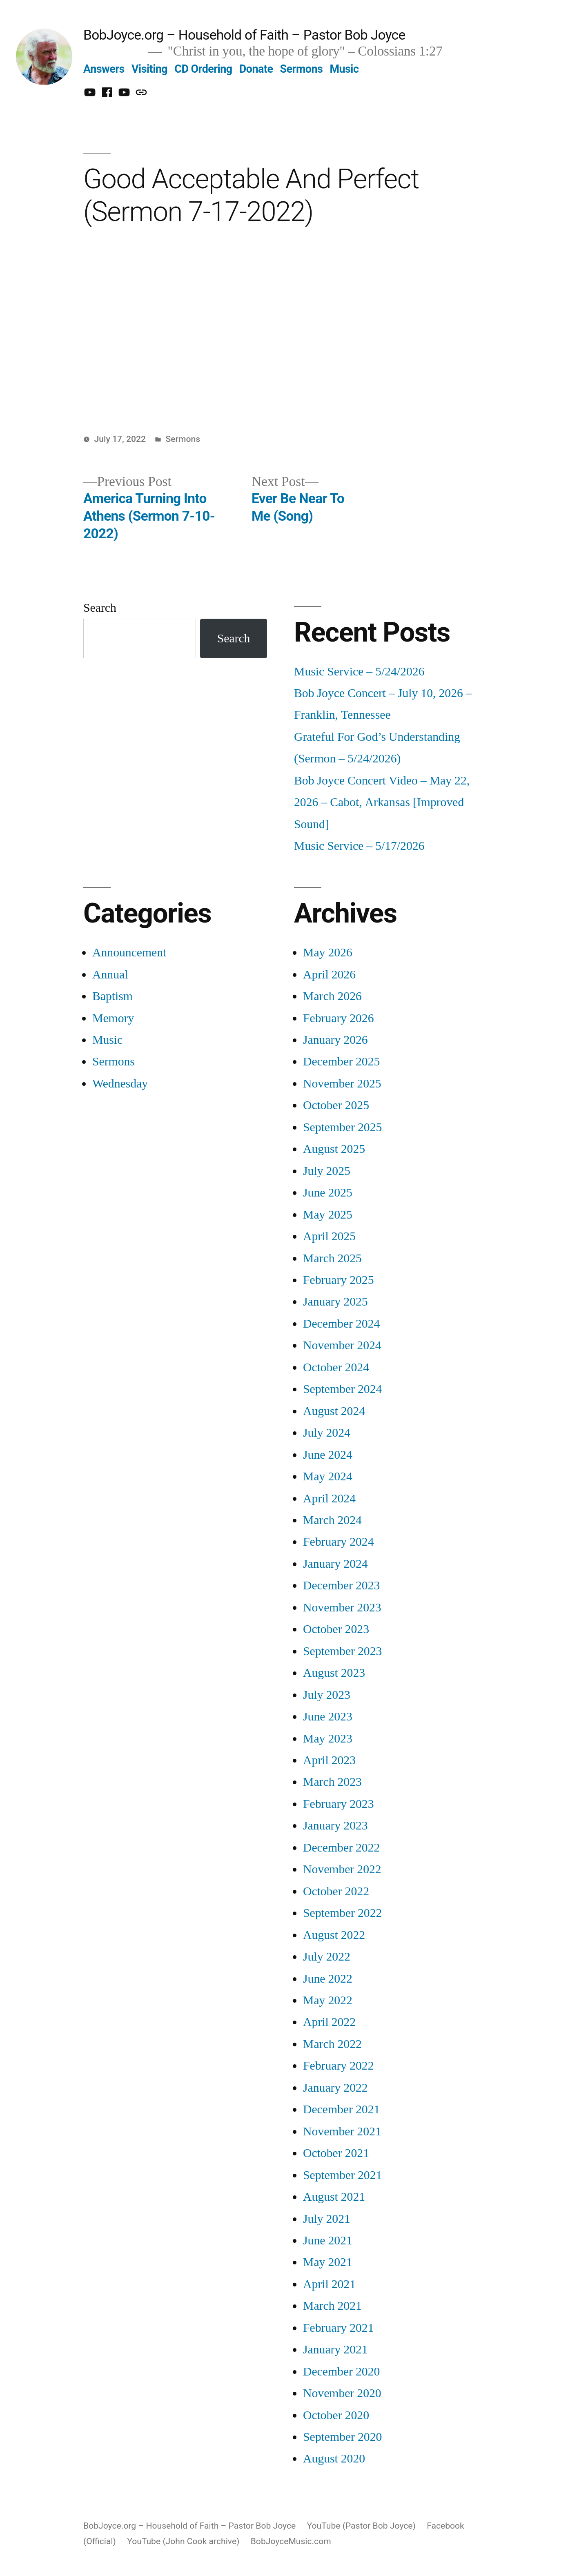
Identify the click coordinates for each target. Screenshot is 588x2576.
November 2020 (342, 2393)
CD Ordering (203, 69)
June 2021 (327, 2240)
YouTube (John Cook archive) (183, 2541)
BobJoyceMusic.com (291, 2541)
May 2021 (327, 2262)
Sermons (301, 69)
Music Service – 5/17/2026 (359, 845)
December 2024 (341, 1323)
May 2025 (327, 1214)
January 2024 (335, 1563)
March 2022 (332, 2044)
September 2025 (342, 1127)
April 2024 (329, 1498)
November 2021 (342, 2131)
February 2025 (338, 1280)
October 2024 (336, 1367)
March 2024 (332, 1520)
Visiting (149, 69)
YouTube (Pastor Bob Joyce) (361, 2525)
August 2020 (334, 2458)
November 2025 (342, 1083)
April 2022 (329, 2022)
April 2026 (329, 974)
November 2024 (342, 1345)
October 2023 (336, 1629)
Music (344, 69)
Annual (110, 974)
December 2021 (341, 2109)
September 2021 (342, 2175)
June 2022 (327, 1978)
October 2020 (336, 2415)
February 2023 (338, 1804)
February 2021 (338, 2327)
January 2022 (335, 2087)
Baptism (112, 996)
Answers (104, 69)
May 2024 (327, 1476)
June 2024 (327, 1454)
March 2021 (332, 2305)
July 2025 (326, 1171)
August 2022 (334, 1935)
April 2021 (329, 2284)
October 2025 (336, 1105)
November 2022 (342, 1869)
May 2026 (327, 952)
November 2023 (342, 1607)
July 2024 (326, 1432)
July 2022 (326, 1956)
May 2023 (327, 1738)
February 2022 (338, 2065)
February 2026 (338, 1018)
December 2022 (341, 1847)
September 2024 (342, 1389)
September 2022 (342, 1913)
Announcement (129, 952)
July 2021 (326, 2218)
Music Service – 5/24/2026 (359, 671)
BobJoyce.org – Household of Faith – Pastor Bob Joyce (244, 35)
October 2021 (336, 2153)
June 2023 (327, 1716)
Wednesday (120, 1083)
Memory (113, 1018)
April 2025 (329, 1236)
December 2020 (341, 2371)
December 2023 (341, 1585)
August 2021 (334, 2196)
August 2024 (334, 1411)
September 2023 (342, 1651)
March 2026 (332, 996)
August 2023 (334, 1672)
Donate (256, 69)
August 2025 (334, 1149)
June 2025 (327, 1192)
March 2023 (332, 1781)
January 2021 (335, 2349)
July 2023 (326, 1694)
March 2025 (332, 1258)
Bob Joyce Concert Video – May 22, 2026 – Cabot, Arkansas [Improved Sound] (382, 802)
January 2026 (335, 1039)
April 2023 (329, 1760)
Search (99, 607)
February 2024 (338, 1541)
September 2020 (342, 2437)
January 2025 (335, 1301)
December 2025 (341, 1061)
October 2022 (336, 1891)
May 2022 (327, 2000)
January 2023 (335, 1825)
